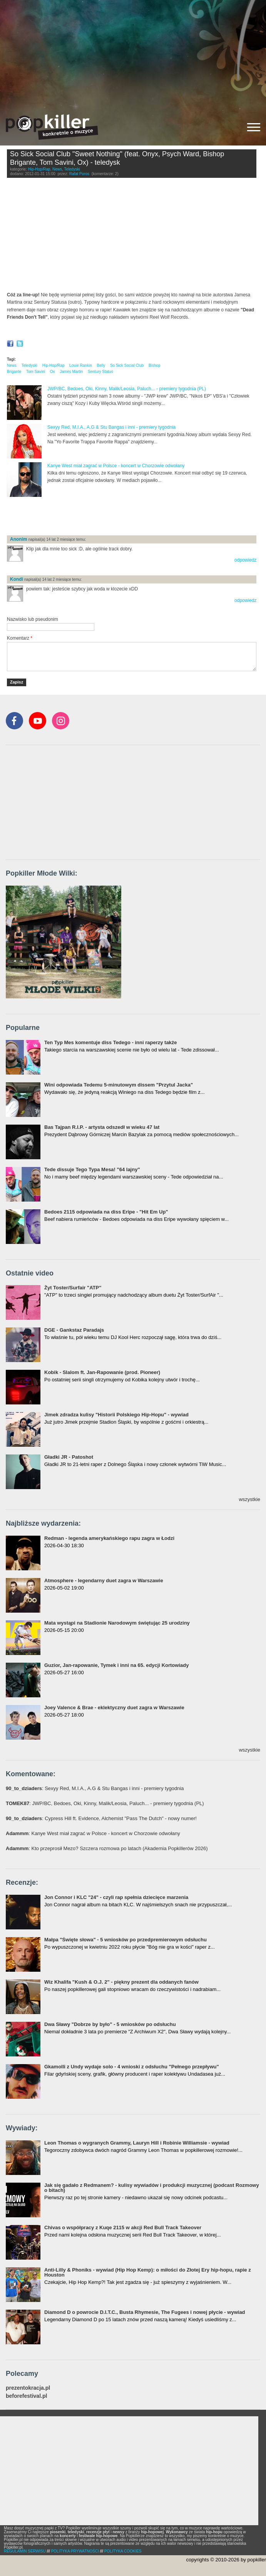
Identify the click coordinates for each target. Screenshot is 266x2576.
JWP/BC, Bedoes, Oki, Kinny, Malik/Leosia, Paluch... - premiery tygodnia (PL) (126, 388)
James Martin (71, 371)
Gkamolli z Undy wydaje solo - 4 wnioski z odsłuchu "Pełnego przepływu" (131, 2066)
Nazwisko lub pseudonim (32, 619)
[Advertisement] (133, 54)
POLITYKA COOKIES (123, 2551)
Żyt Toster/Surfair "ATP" (72, 1288)
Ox (52, 371)
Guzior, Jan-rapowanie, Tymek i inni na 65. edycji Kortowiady (116, 1665)
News (57, 169)
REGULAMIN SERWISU (25, 2551)
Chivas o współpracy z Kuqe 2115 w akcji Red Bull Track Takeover (122, 2227)
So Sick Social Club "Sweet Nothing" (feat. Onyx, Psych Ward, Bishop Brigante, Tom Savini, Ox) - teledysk (117, 158)
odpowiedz (245, 560)
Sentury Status (100, 371)
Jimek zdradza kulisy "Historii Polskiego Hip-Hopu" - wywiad (116, 1415)
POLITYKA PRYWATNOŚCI (75, 2551)
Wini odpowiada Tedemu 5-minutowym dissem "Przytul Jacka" (118, 1085)
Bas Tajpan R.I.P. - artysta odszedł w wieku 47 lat (101, 1127)
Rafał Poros (79, 174)
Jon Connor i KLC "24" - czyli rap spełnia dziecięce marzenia (116, 1897)
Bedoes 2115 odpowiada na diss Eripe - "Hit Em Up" (106, 1212)
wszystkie (249, 1499)
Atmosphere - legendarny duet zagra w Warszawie (103, 1580)
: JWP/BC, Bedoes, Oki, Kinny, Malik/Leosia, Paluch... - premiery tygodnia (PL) (105, 1803)
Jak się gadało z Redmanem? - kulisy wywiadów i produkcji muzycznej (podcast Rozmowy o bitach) (151, 2187)
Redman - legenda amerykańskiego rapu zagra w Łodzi (109, 1538)
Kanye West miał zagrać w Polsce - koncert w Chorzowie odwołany (116, 465)
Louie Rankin (80, 365)
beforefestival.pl (26, 2396)
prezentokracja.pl (28, 2387)
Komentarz (19, 638)
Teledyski (72, 169)
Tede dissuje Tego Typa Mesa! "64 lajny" (92, 1169)
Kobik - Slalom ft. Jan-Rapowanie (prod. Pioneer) (102, 1372)
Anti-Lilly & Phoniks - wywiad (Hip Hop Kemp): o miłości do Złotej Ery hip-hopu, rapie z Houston (147, 2272)
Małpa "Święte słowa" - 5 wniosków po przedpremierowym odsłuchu (125, 1939)
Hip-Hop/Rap (39, 169)
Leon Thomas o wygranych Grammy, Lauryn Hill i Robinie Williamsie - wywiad (136, 2143)
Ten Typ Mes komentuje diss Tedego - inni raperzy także (110, 1042)
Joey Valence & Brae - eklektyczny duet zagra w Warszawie (114, 1707)
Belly (101, 365)
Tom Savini (35, 371)
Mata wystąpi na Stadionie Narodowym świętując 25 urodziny (117, 1623)
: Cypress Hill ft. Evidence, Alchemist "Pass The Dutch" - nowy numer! (101, 1818)
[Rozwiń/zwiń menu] (253, 127)
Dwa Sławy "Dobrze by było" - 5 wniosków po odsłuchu (110, 2024)
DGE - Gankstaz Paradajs (74, 1330)
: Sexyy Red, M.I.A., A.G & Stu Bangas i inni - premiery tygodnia (95, 1788)
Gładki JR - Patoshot (68, 1457)
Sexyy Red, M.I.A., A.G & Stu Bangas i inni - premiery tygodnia (111, 427)
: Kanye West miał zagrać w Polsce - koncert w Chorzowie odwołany (93, 1833)
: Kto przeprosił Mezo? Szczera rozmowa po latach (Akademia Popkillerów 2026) (107, 1848)
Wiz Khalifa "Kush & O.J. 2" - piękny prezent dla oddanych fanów (121, 1982)
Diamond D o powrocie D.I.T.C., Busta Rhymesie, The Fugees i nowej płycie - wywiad (144, 2312)
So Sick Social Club (127, 365)
